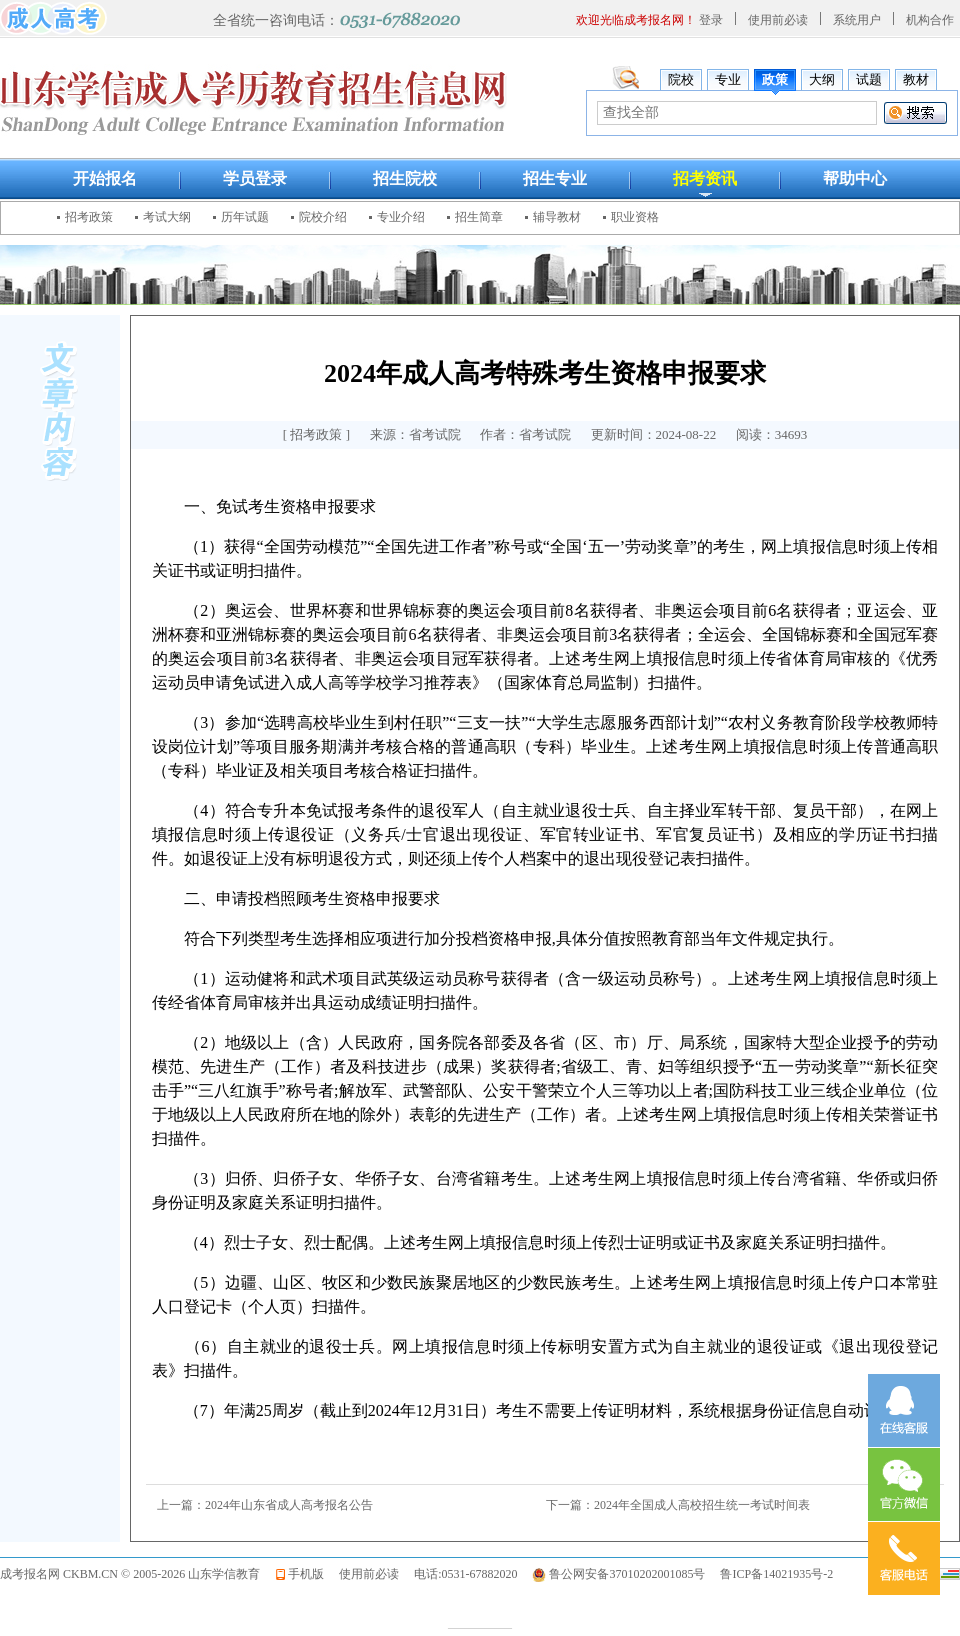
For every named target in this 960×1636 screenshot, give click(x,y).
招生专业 (555, 178)
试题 (869, 79)
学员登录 (255, 178)
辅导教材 (557, 217)
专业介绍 (401, 217)
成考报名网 (30, 1574)
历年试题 (245, 217)
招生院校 (405, 178)
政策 (775, 79)
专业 (728, 79)
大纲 (822, 79)
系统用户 (857, 20)
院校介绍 (323, 217)
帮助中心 (855, 178)
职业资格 (635, 217)
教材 (916, 79)
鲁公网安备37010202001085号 (627, 1574)
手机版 (306, 1574)
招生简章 (479, 217)
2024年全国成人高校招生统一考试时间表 (702, 1505)
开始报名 (105, 178)
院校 (681, 79)
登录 (711, 20)
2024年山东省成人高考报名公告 (289, 1505)
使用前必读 (778, 20)
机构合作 (930, 20)
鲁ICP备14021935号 (771, 1574)
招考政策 (89, 217)
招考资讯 (705, 178)
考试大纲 (167, 217)
